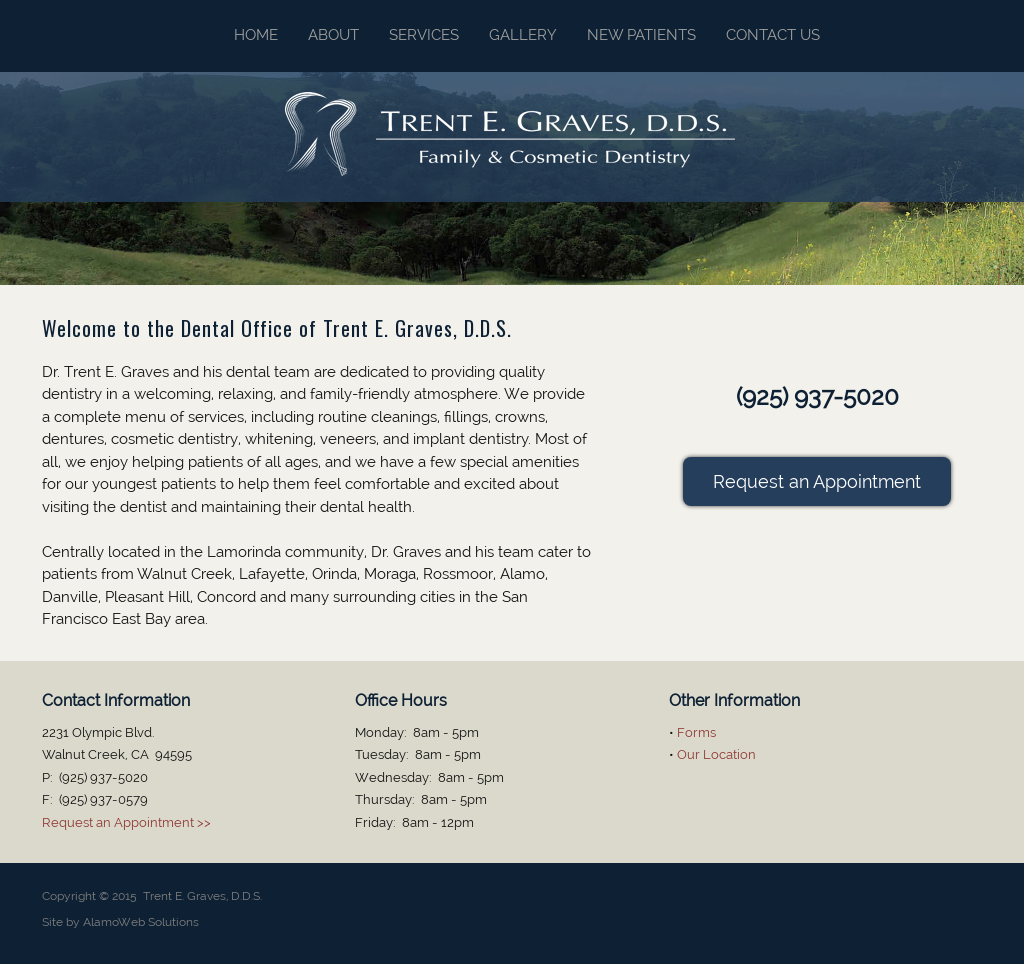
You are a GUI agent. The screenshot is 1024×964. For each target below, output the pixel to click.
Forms (696, 732)
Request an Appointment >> (126, 822)
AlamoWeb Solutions (141, 922)
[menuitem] (241, 36)
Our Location (716, 754)
